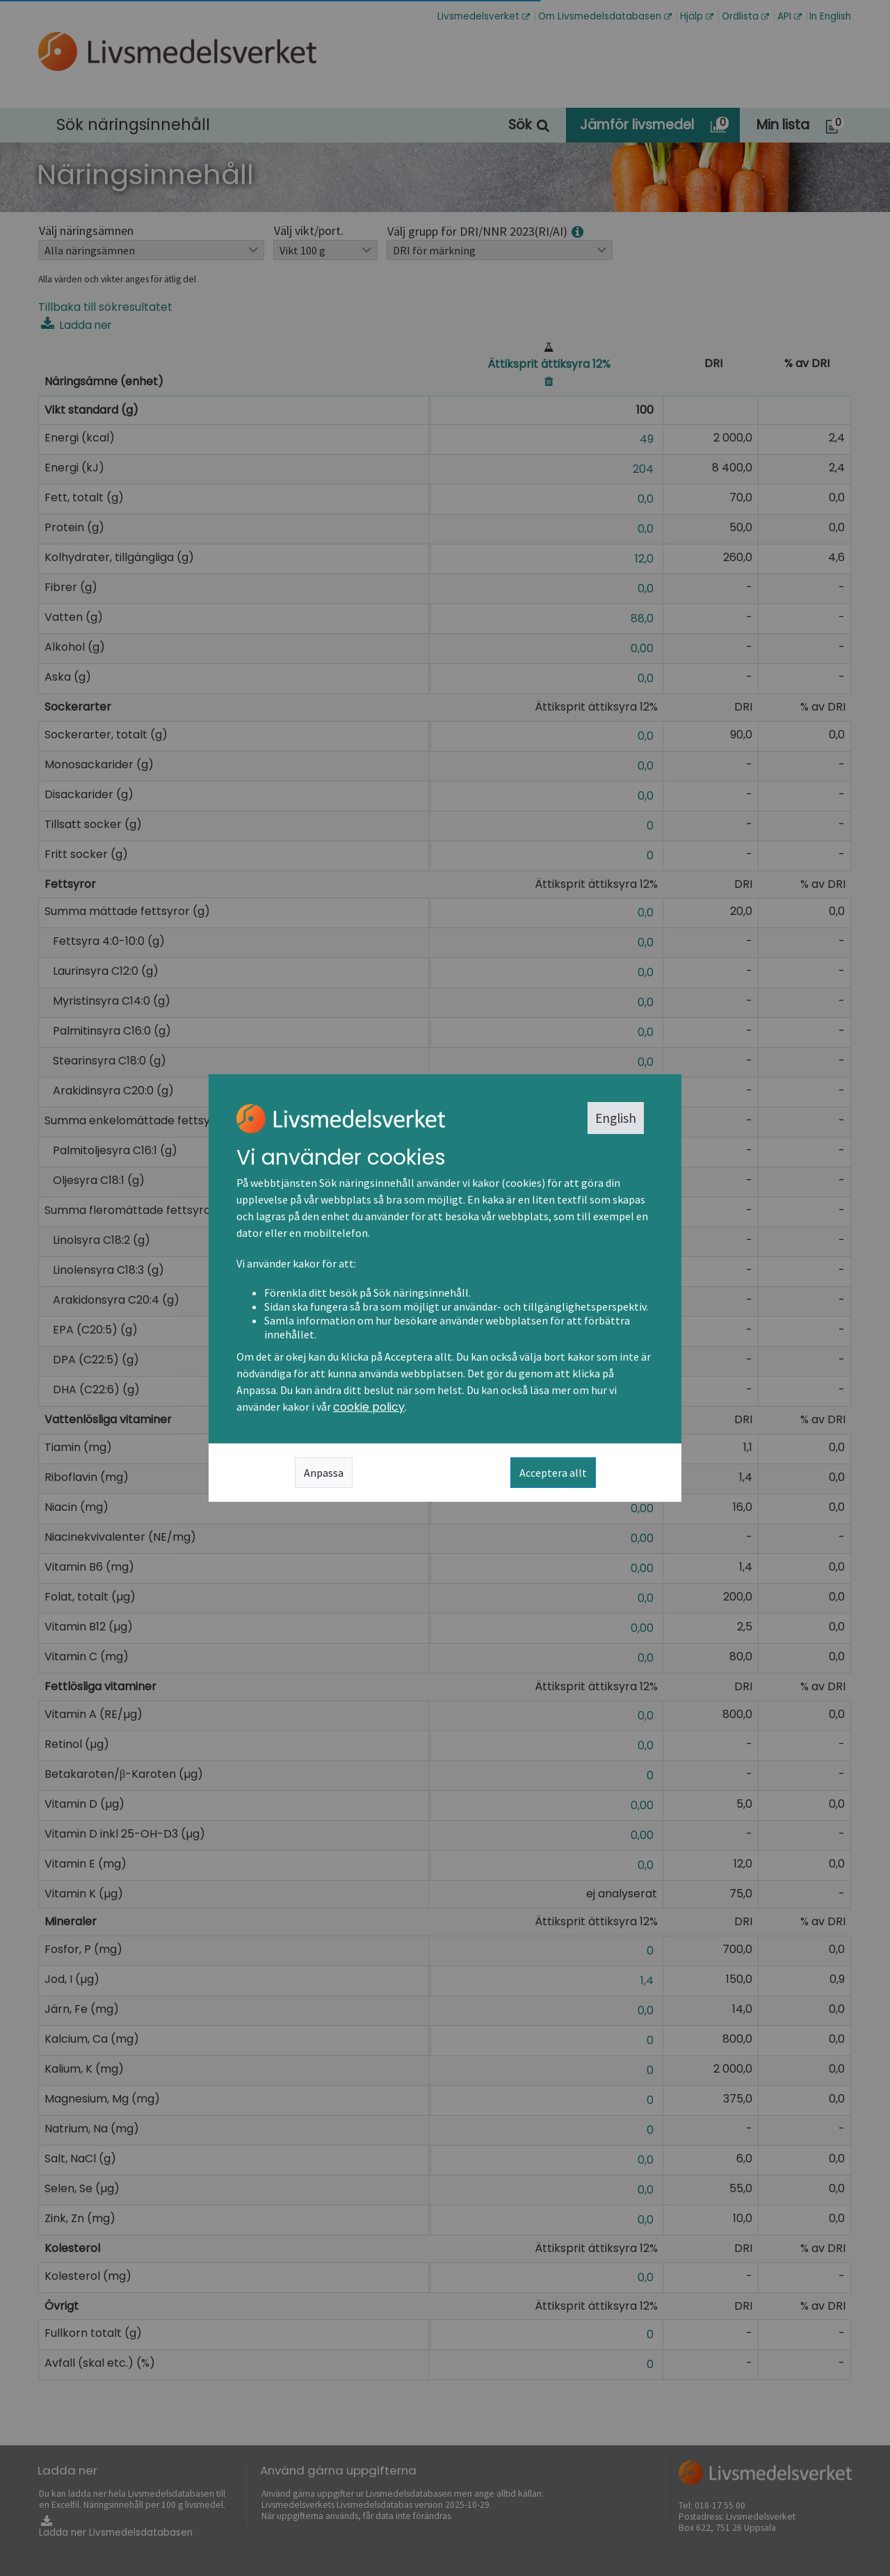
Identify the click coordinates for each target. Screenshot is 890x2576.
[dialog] (445, 1288)
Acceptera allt (553, 1473)
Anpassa (323, 1473)
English (615, 1118)
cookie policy (369, 1407)
